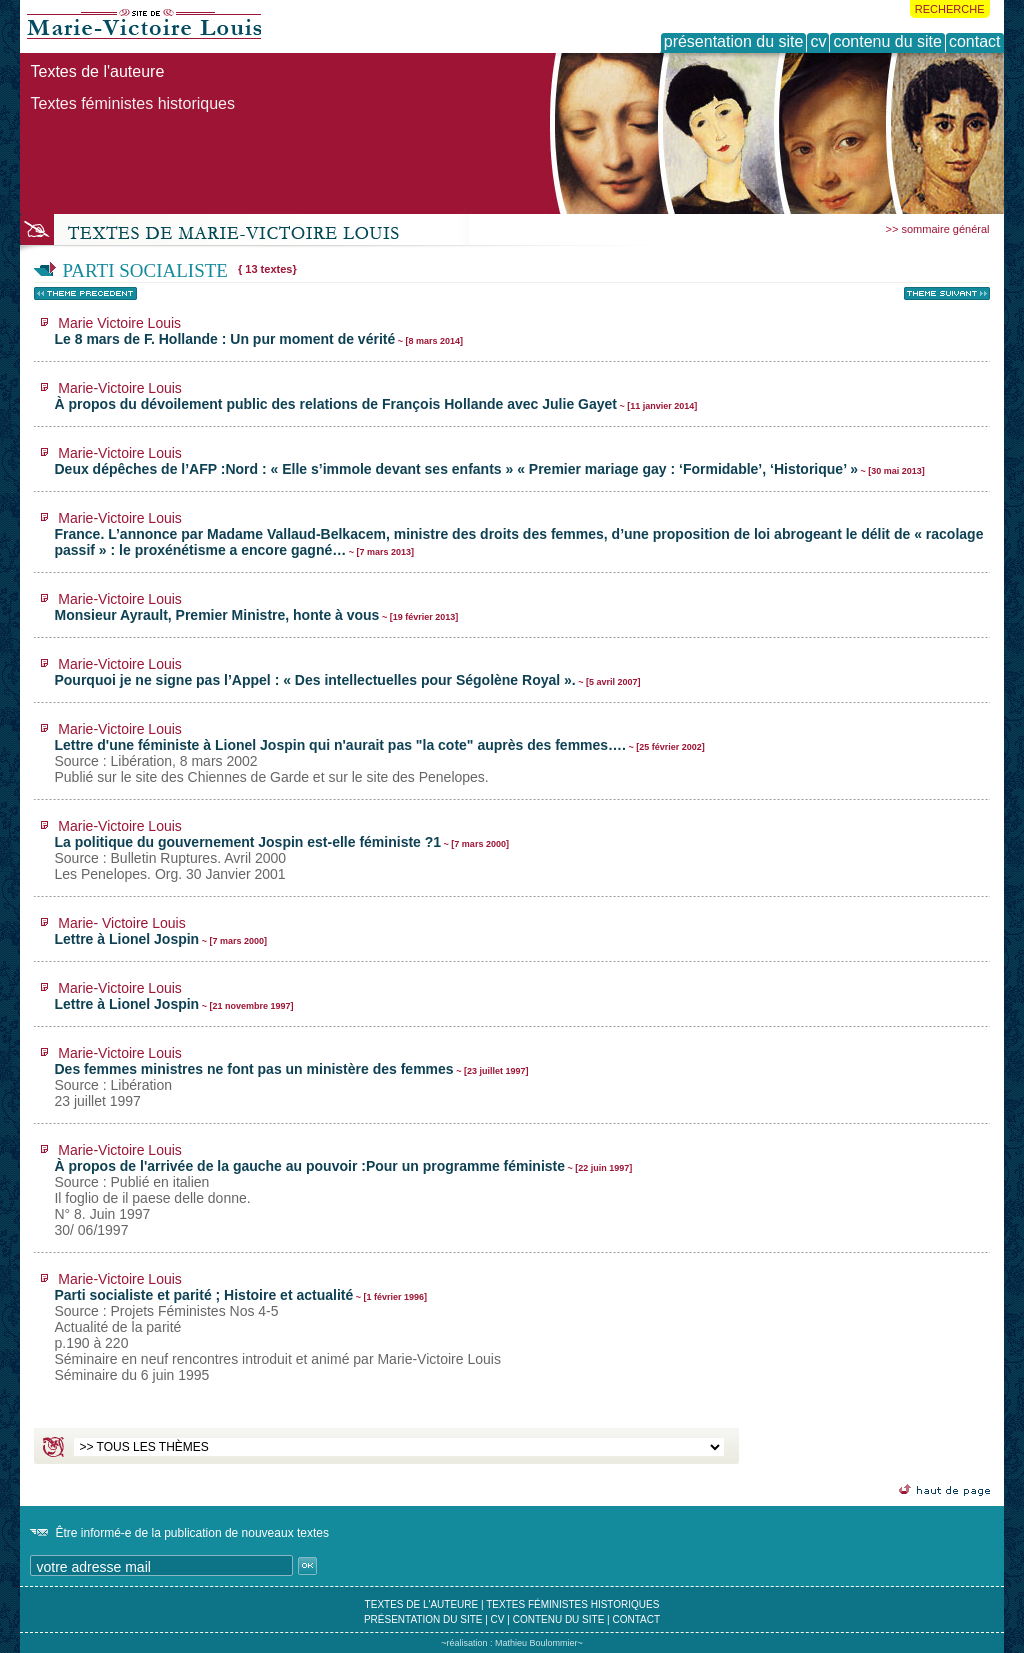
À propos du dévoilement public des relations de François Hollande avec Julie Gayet (375, 396)
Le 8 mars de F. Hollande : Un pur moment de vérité (258, 331)
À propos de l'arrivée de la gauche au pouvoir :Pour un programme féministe (343, 1190)
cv (498, 1619)
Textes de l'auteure (97, 71)
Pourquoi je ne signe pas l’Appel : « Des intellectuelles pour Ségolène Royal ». (347, 672)
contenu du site (559, 1619)
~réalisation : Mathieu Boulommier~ (512, 1643)
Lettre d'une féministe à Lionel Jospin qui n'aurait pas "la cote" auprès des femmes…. (379, 753)
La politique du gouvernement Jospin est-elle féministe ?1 (281, 850)
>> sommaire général (938, 229)
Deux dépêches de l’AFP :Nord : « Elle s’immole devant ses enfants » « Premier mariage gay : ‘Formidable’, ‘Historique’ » (489, 461)
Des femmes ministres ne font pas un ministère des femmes (291, 1077)
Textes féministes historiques (132, 103)
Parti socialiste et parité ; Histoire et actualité (277, 1327)
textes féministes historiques (572, 1604)
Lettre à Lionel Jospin (160, 931)
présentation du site (423, 1619)
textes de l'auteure (422, 1604)
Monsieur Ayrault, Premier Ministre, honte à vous (256, 607)
